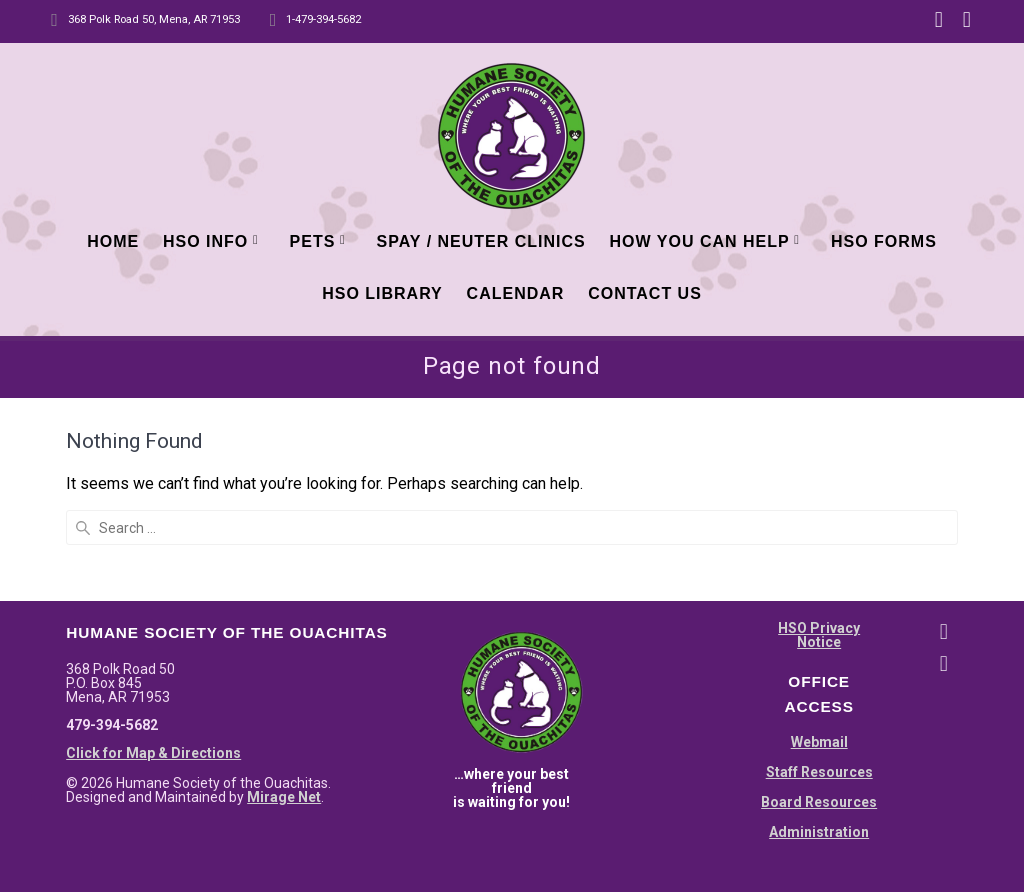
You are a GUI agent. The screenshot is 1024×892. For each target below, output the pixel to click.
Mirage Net (284, 651)
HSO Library (382, 293)
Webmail (819, 596)
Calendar (516, 293)
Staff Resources (819, 626)
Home (113, 241)
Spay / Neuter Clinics (481, 241)
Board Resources (819, 656)
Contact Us (645, 293)
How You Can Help (700, 241)
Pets (313, 241)
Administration (819, 686)
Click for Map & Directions (153, 607)
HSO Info (205, 241)
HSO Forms (884, 241)
